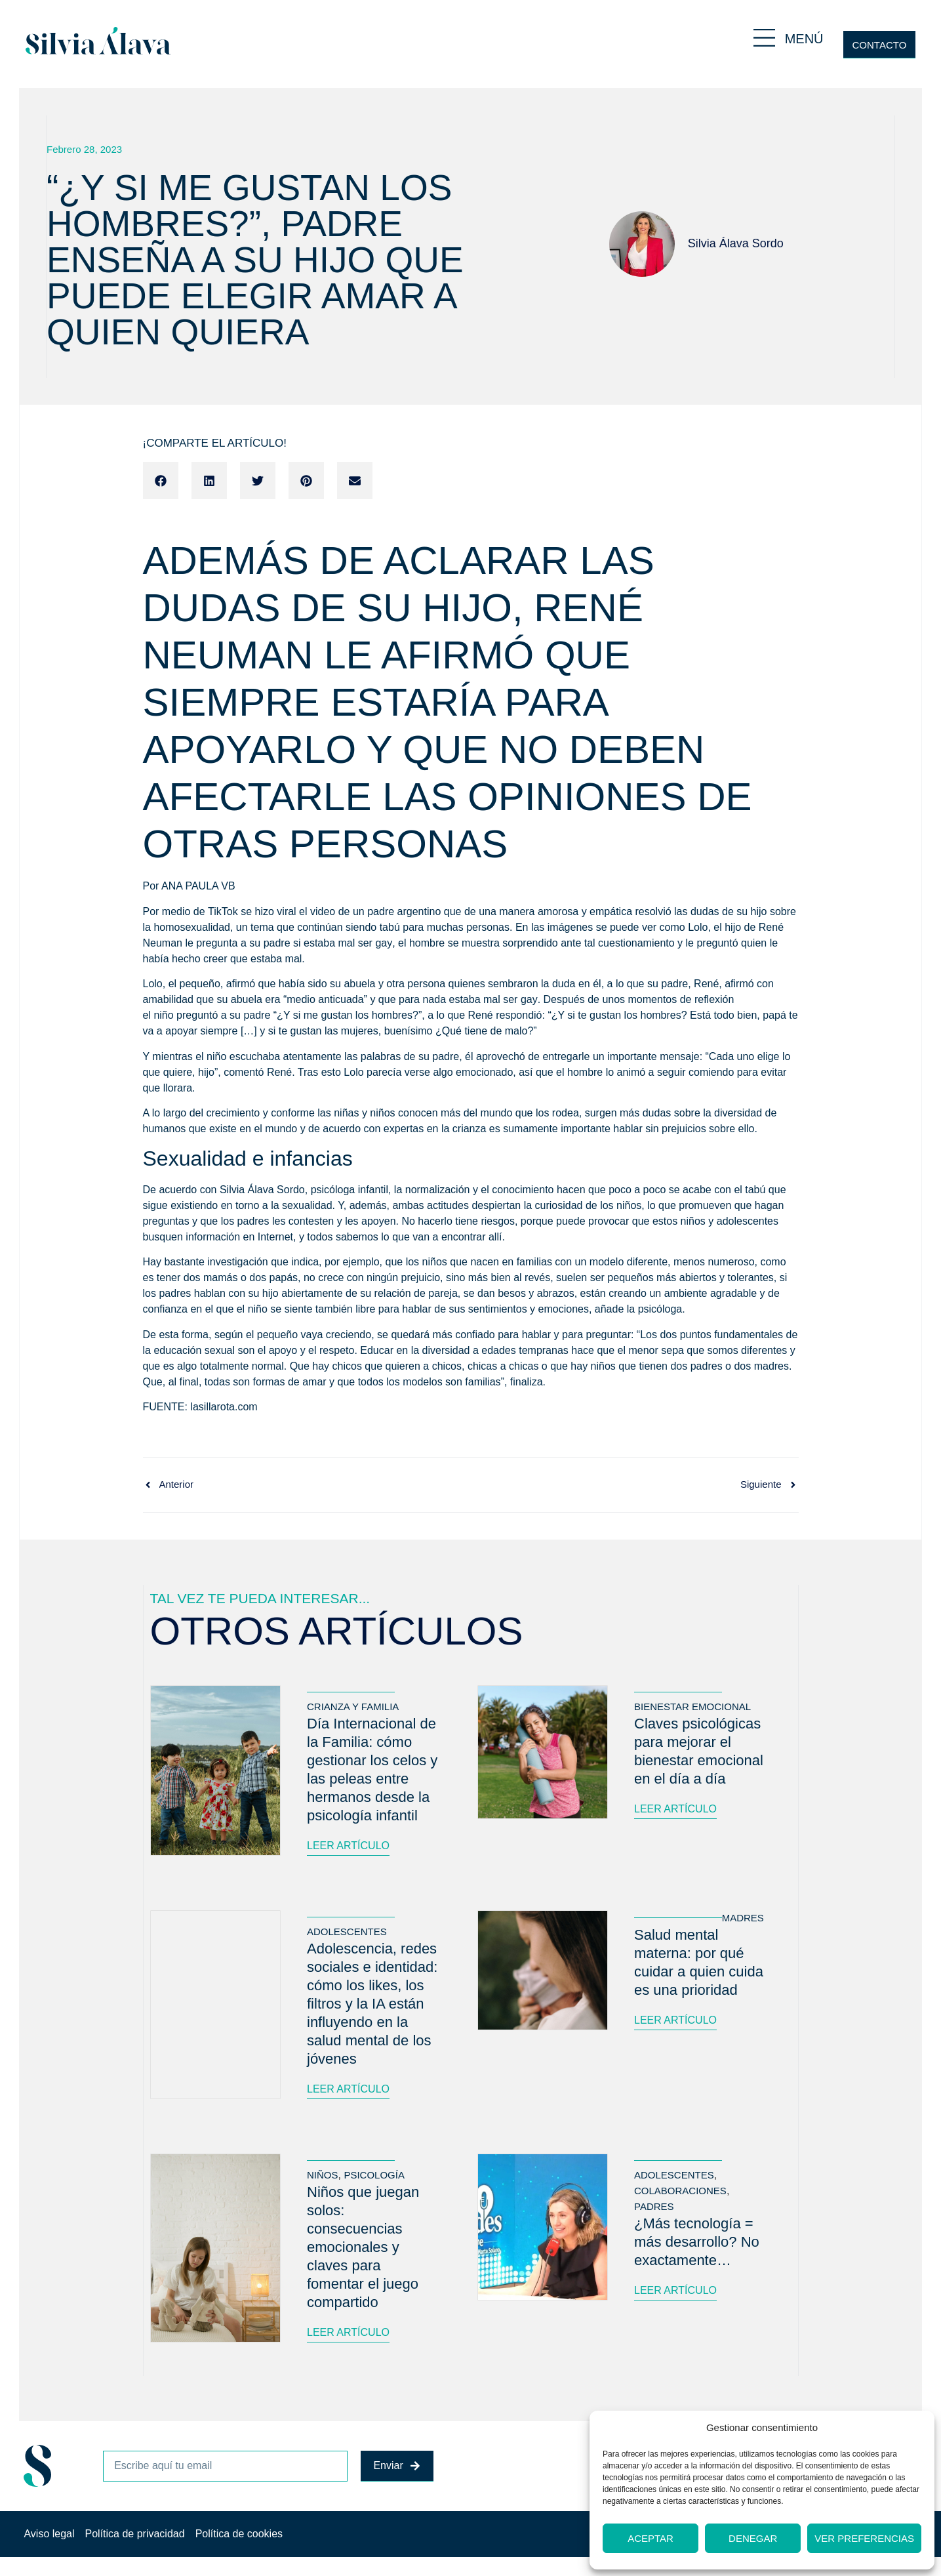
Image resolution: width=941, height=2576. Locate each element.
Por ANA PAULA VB (189, 885)
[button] (160, 481)
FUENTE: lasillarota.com (200, 1406)
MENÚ (804, 38)
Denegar (753, 2538)
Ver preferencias (864, 2538)
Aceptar (650, 2538)
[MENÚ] (764, 38)
